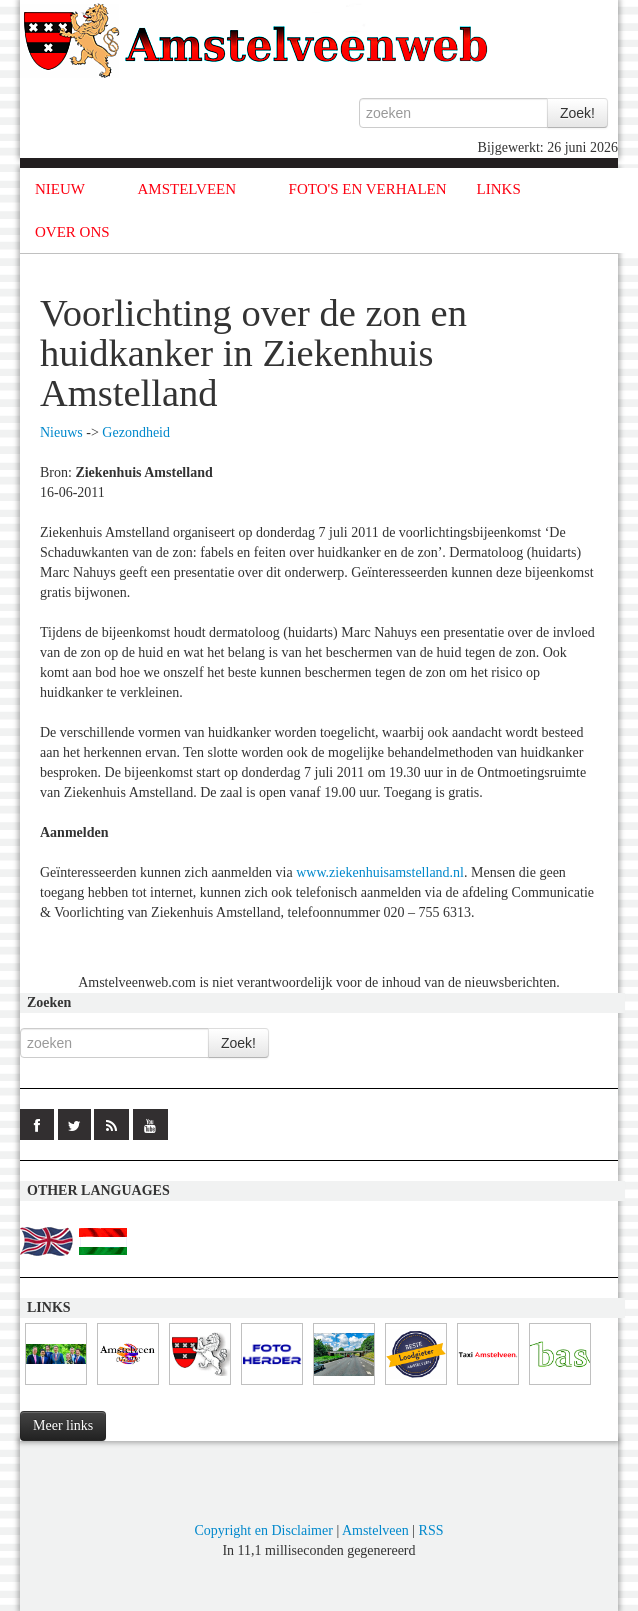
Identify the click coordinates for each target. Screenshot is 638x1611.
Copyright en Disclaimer (263, 1530)
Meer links (63, 1425)
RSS (431, 1530)
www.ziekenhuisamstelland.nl (380, 872)
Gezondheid (136, 432)
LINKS (499, 189)
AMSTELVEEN (186, 189)
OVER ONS (72, 232)
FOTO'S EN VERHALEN (368, 189)
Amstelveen (375, 1530)
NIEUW (60, 189)
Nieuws (61, 432)
